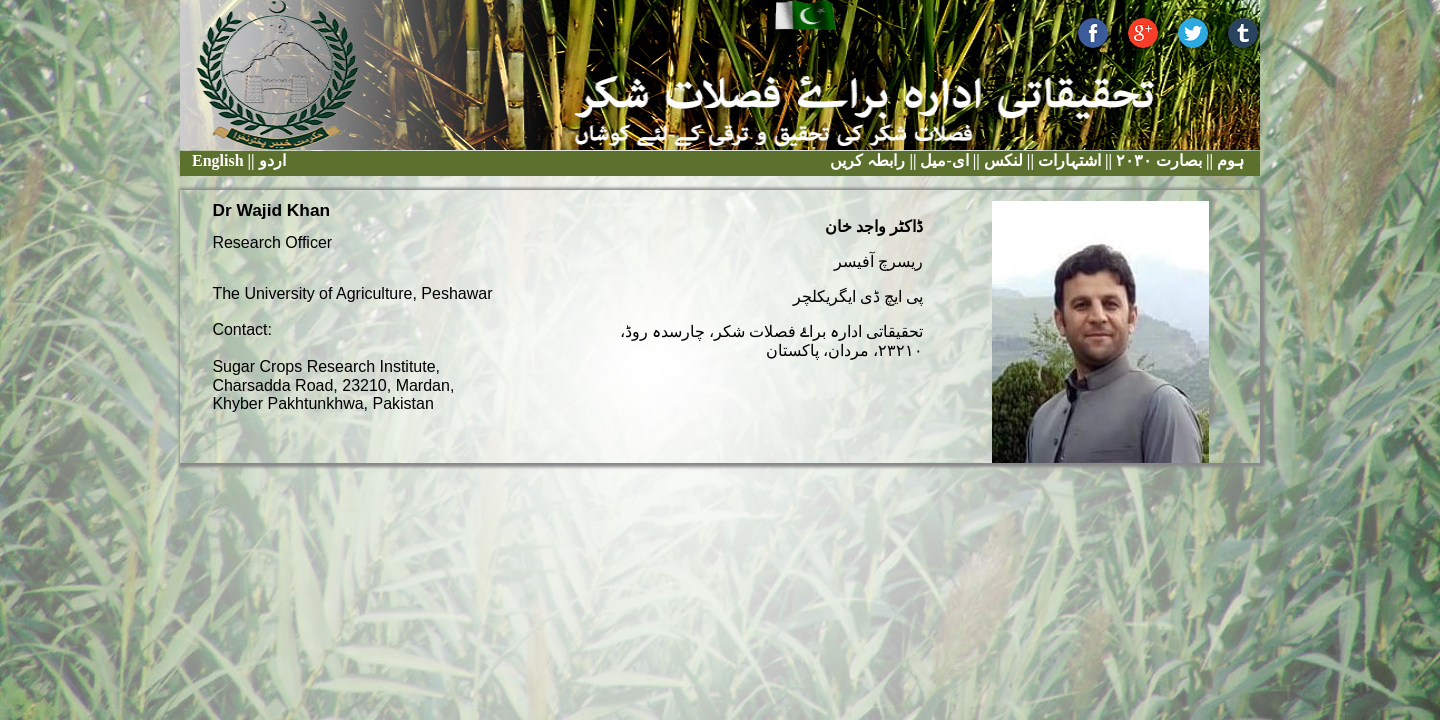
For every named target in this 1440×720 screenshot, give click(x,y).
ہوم (1228, 160)
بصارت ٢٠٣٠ (1157, 160)
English (218, 160)
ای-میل (942, 160)
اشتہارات (1067, 160)
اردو (272, 160)
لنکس (1001, 160)
